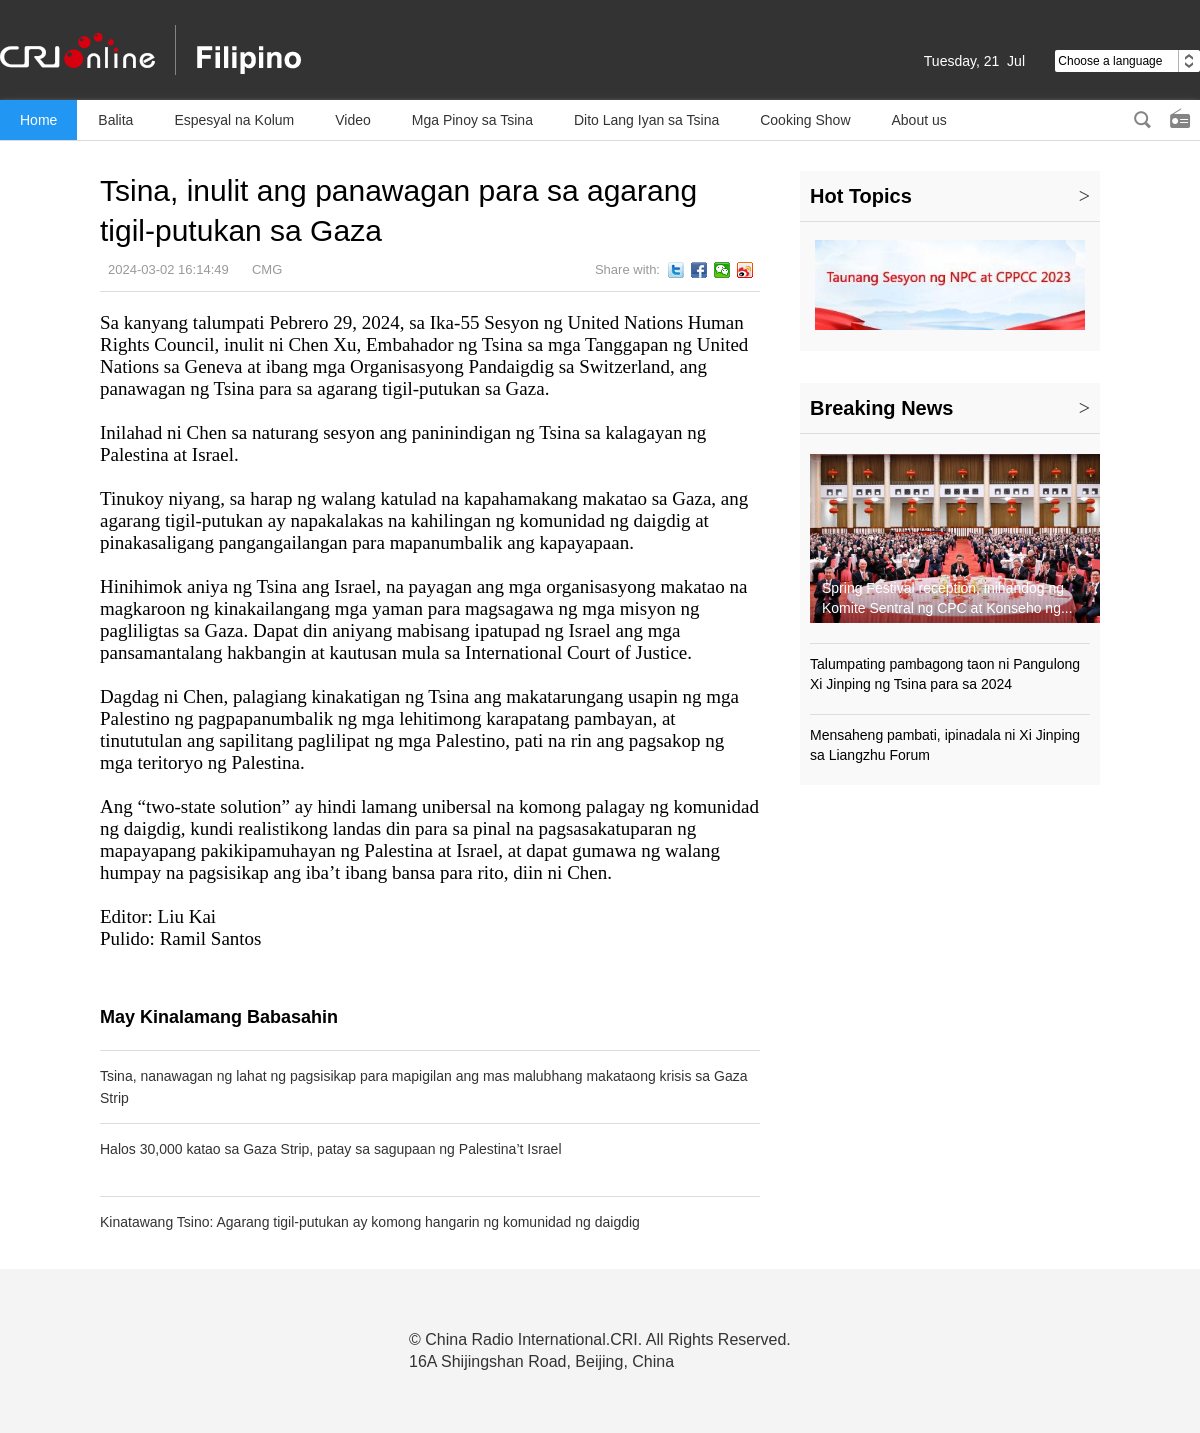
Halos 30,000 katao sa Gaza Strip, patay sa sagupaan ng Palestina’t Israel (331, 1149)
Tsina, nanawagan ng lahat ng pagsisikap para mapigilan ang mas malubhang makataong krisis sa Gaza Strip (424, 1087)
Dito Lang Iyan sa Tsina (646, 120)
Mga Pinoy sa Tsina (472, 120)
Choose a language (1127, 61)
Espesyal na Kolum (234, 120)
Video (353, 120)
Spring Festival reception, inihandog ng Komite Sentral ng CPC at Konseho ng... (947, 598)
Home (38, 120)
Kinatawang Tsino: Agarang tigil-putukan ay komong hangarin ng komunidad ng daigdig (370, 1222)
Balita (115, 120)
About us (919, 120)
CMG (267, 269)
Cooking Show (805, 120)
